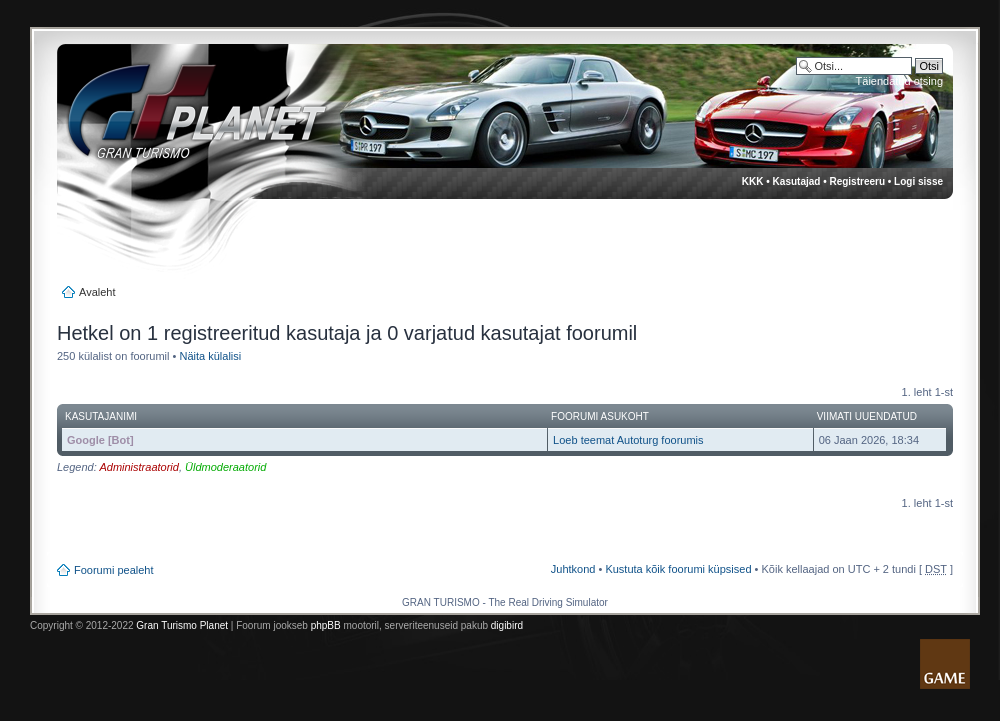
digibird (507, 625)
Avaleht (97, 292)
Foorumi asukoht (600, 416)
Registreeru (857, 181)
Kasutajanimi (101, 416)
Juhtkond (573, 569)
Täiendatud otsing (899, 81)
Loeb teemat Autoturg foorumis (628, 440)
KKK (753, 181)
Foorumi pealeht (114, 570)
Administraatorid (138, 467)
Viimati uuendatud (867, 416)
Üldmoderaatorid (225, 467)
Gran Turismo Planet (182, 625)
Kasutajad (797, 181)
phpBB (326, 625)
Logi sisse (918, 181)
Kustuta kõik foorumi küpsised (678, 569)
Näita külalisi (210, 356)
